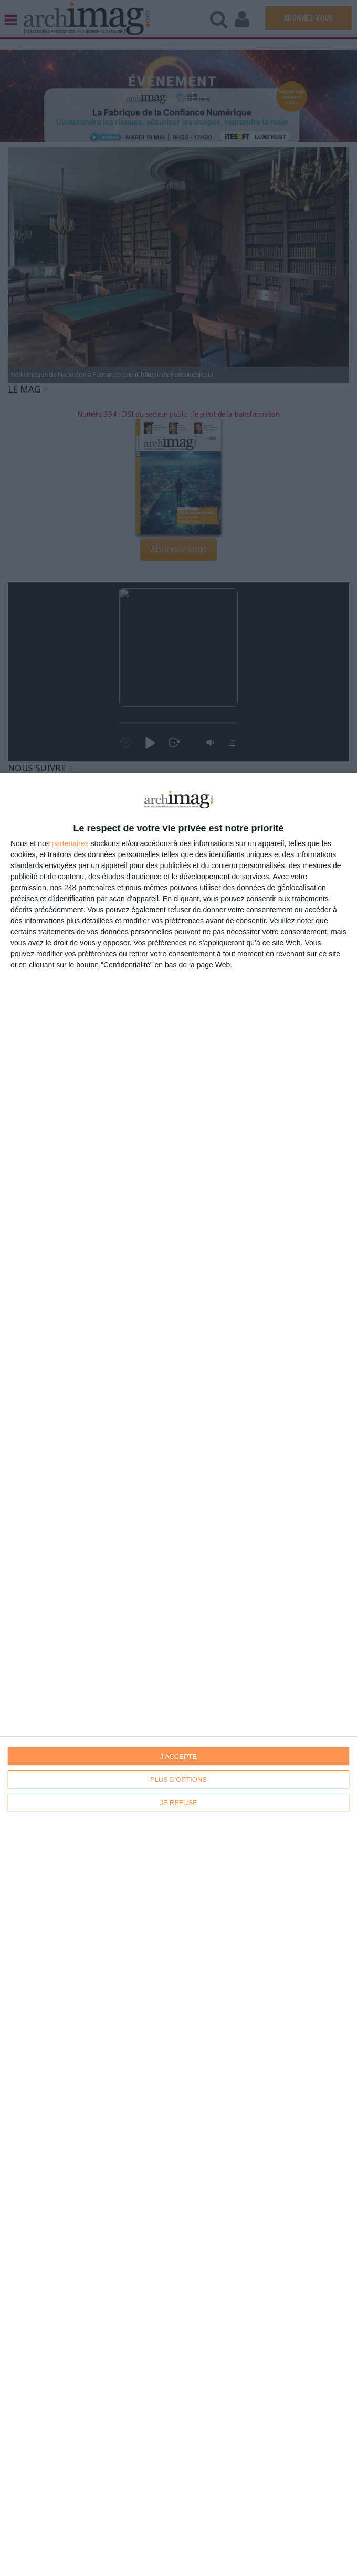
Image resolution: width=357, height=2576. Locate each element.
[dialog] (178, 1674)
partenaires (70, 843)
